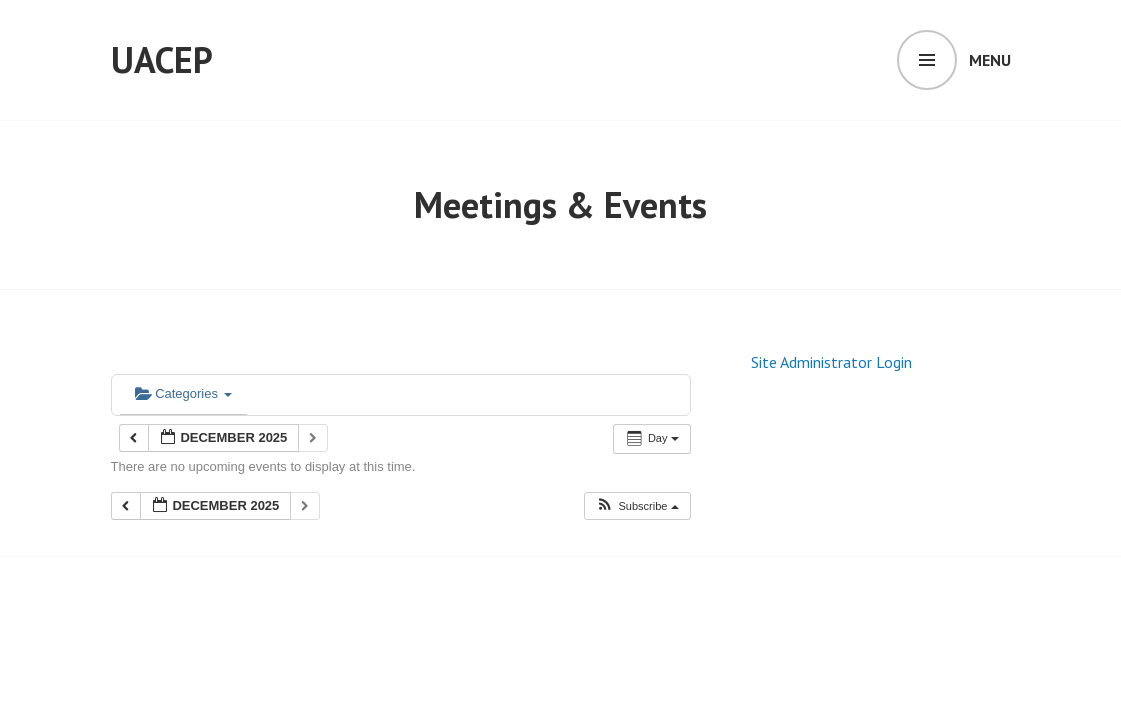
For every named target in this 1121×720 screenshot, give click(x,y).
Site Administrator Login (831, 362)
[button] (636, 506)
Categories (183, 393)
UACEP (162, 59)
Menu (990, 60)
